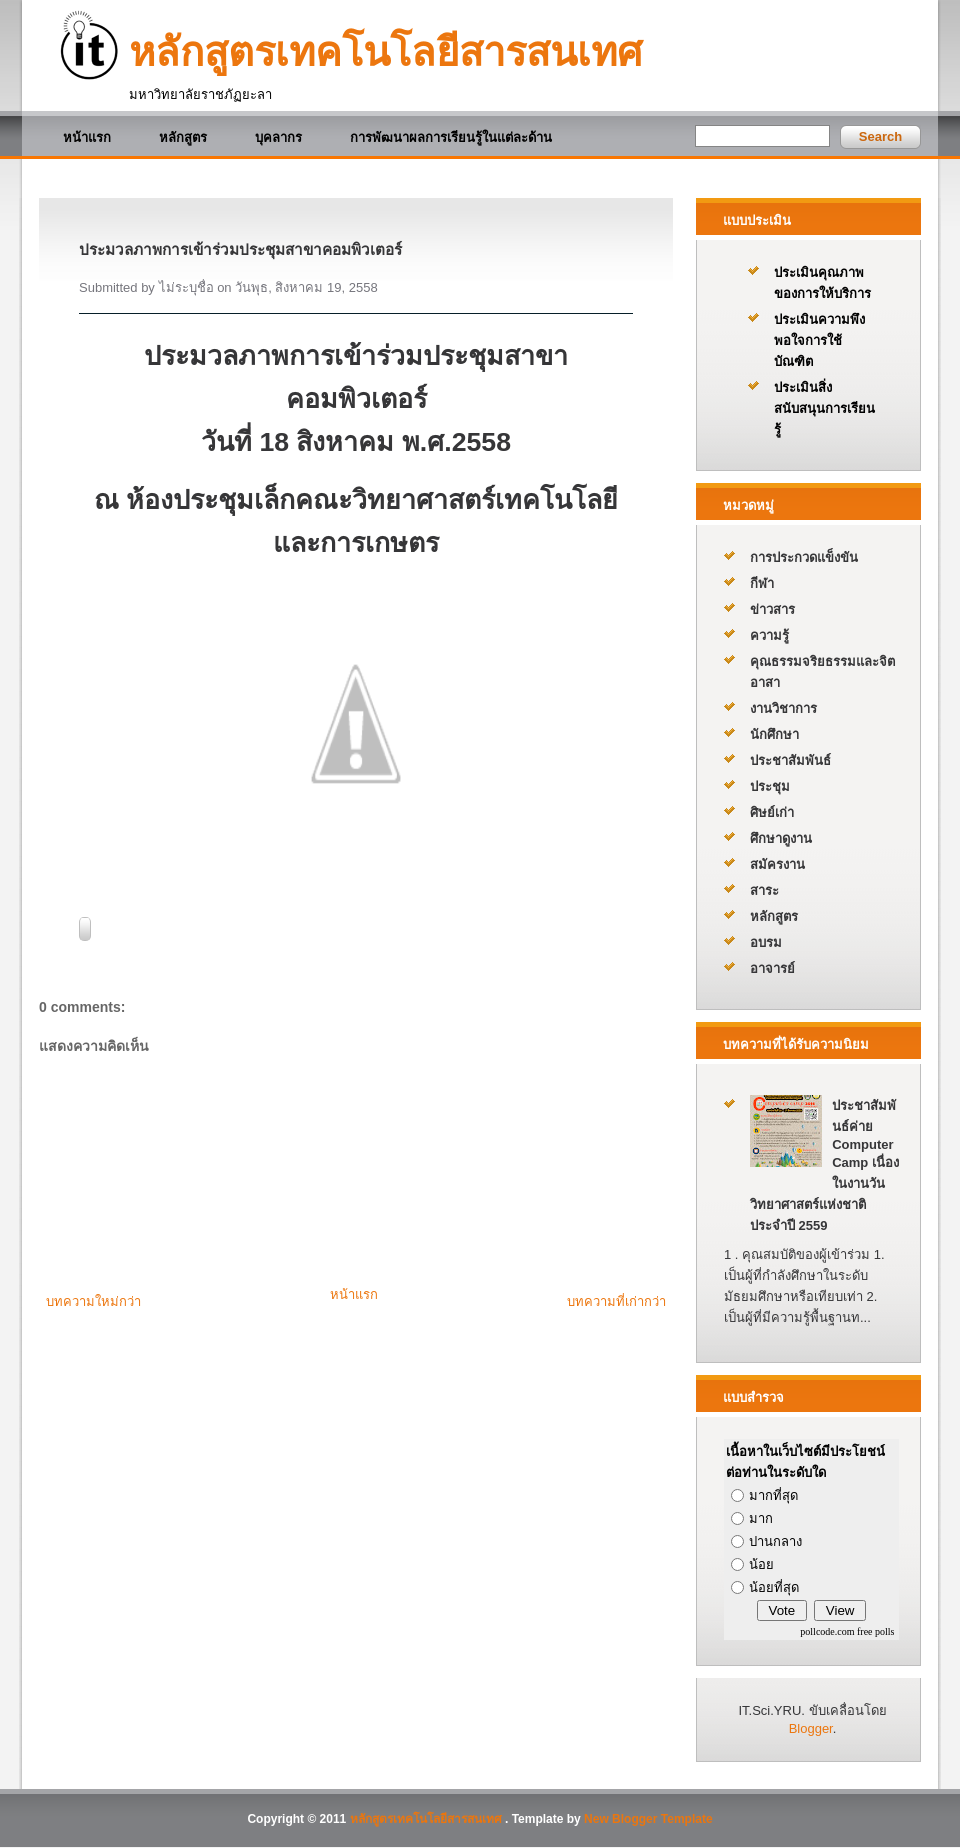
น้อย (761, 1564)
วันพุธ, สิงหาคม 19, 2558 (306, 287)
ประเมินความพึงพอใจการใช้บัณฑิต (819, 340)
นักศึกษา (774, 734)
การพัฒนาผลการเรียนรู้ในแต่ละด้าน (451, 137)
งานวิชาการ (783, 708)
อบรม (766, 942)
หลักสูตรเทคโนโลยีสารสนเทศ (385, 52)
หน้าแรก (87, 137)
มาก (761, 1518)
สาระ (764, 890)
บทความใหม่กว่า (93, 1301)
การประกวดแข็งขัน (804, 557)
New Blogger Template (648, 1819)
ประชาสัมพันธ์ (790, 760)
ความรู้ (769, 635)
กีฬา (762, 583)
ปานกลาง (775, 1541)
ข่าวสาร (772, 609)
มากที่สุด (773, 1495)
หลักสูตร (183, 137)
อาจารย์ (772, 968)
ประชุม (770, 786)
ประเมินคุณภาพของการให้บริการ (822, 283)
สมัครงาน (777, 864)
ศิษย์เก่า (772, 812)
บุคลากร (278, 137)
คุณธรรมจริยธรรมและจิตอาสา (822, 672)
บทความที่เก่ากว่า (616, 1301)
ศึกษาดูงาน (781, 838)
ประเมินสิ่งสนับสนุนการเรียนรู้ (824, 408)
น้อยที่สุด (774, 1587)
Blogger (811, 1728)
